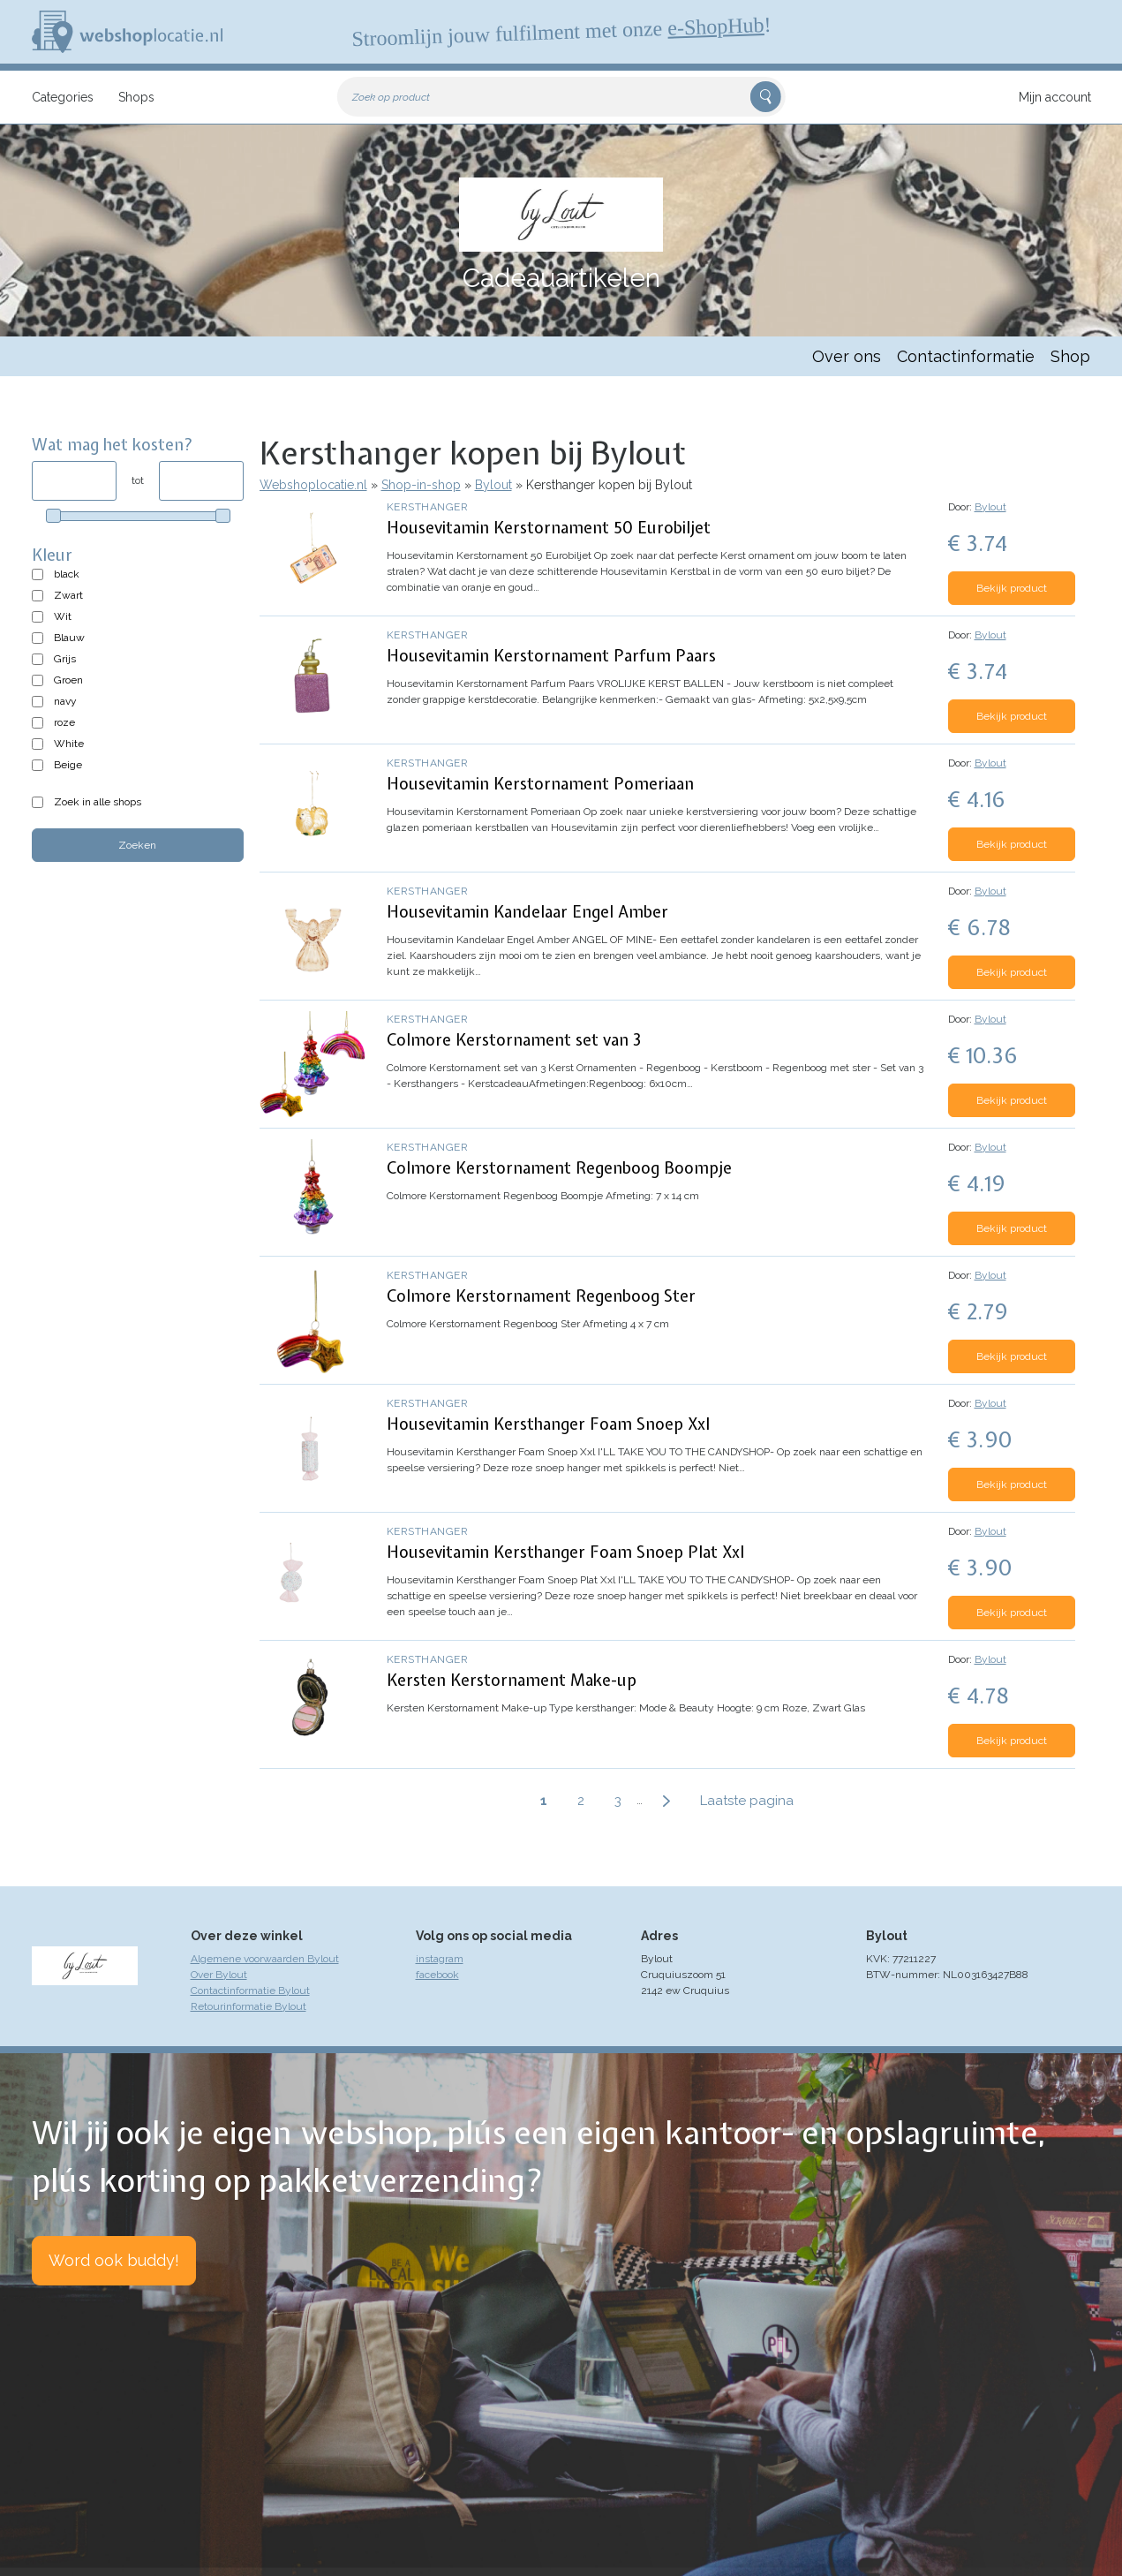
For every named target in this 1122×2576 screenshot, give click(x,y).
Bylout (493, 485)
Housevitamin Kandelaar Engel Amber (527, 912)
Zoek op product (391, 97)
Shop (1070, 356)
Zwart (68, 595)
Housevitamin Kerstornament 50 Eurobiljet (549, 528)
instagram (439, 1959)
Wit (63, 616)
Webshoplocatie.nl (313, 485)
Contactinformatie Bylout (250, 1990)
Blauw (69, 637)
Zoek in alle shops (97, 802)
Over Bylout (219, 1974)
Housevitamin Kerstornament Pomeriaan (540, 784)
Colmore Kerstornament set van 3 (514, 1040)
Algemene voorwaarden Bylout (265, 1959)
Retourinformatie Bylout (248, 2006)
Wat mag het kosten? (112, 445)
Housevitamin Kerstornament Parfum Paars (551, 656)
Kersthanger (428, 507)
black (66, 574)
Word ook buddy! (114, 2260)
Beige (68, 765)
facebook (437, 1974)
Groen (68, 680)
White (69, 743)
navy (65, 701)
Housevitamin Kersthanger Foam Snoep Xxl (548, 1424)
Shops (136, 97)
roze (64, 722)
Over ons (846, 356)
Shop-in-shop (421, 485)
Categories (63, 97)
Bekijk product (1011, 588)
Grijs (65, 659)
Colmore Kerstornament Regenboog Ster (541, 1296)
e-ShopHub (715, 26)
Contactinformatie (966, 356)
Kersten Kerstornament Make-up (511, 1680)
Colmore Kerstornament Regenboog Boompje (559, 1168)
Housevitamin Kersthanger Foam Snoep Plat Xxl (565, 1552)
